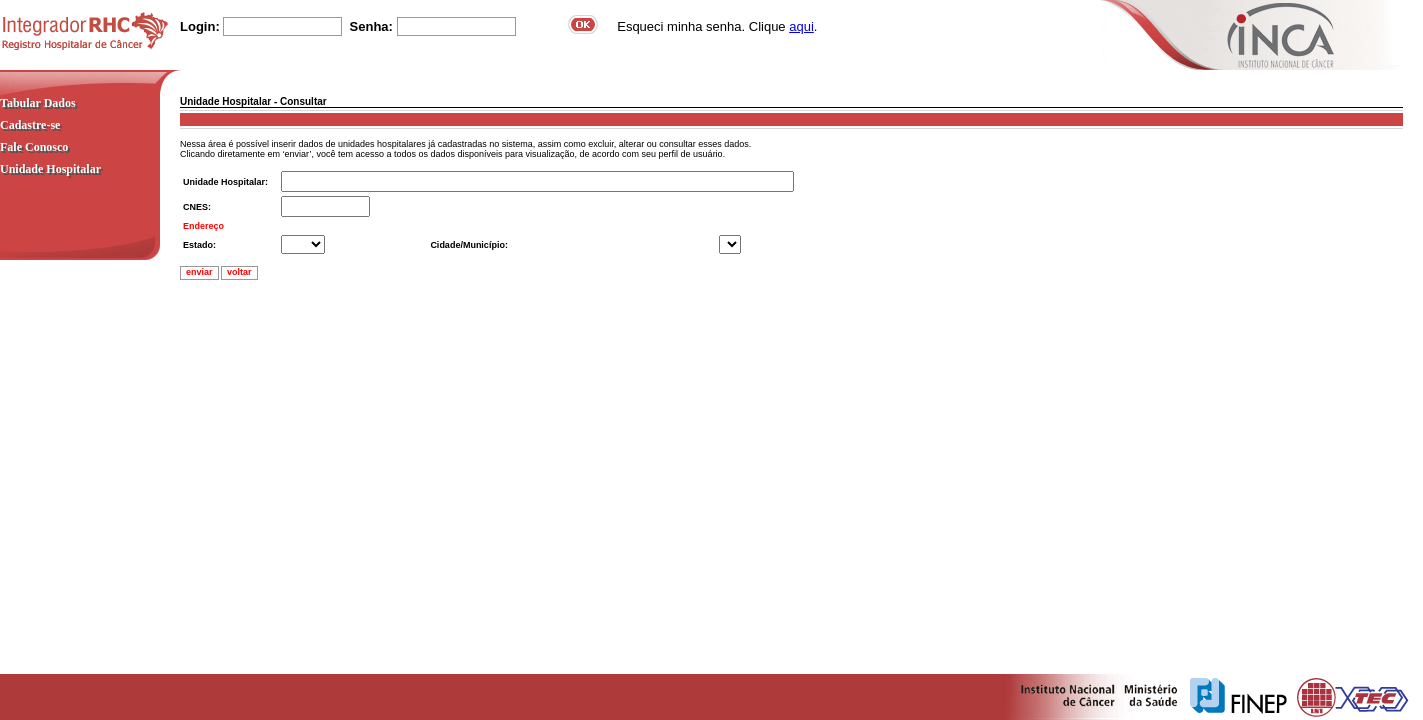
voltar (239, 272)
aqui (801, 26)
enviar (199, 272)
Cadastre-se (30, 125)
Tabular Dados (38, 103)
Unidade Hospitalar (50, 169)
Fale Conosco (34, 147)
